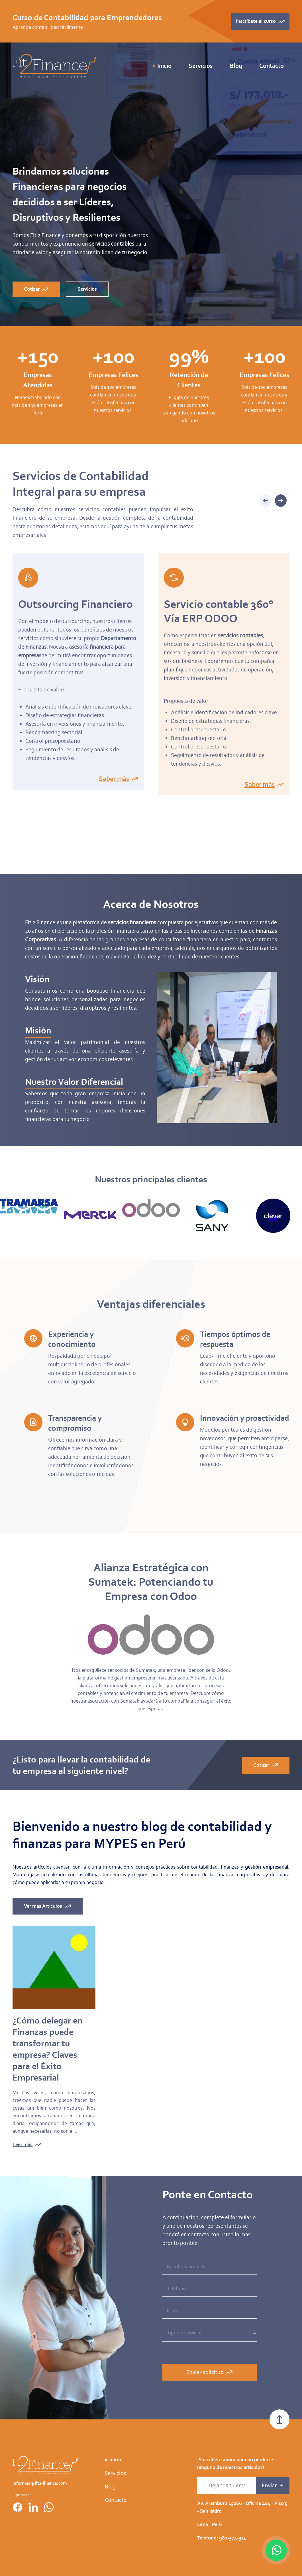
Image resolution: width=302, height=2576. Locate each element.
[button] (281, 498)
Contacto (271, 66)
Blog (236, 66)
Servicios (115, 2498)
